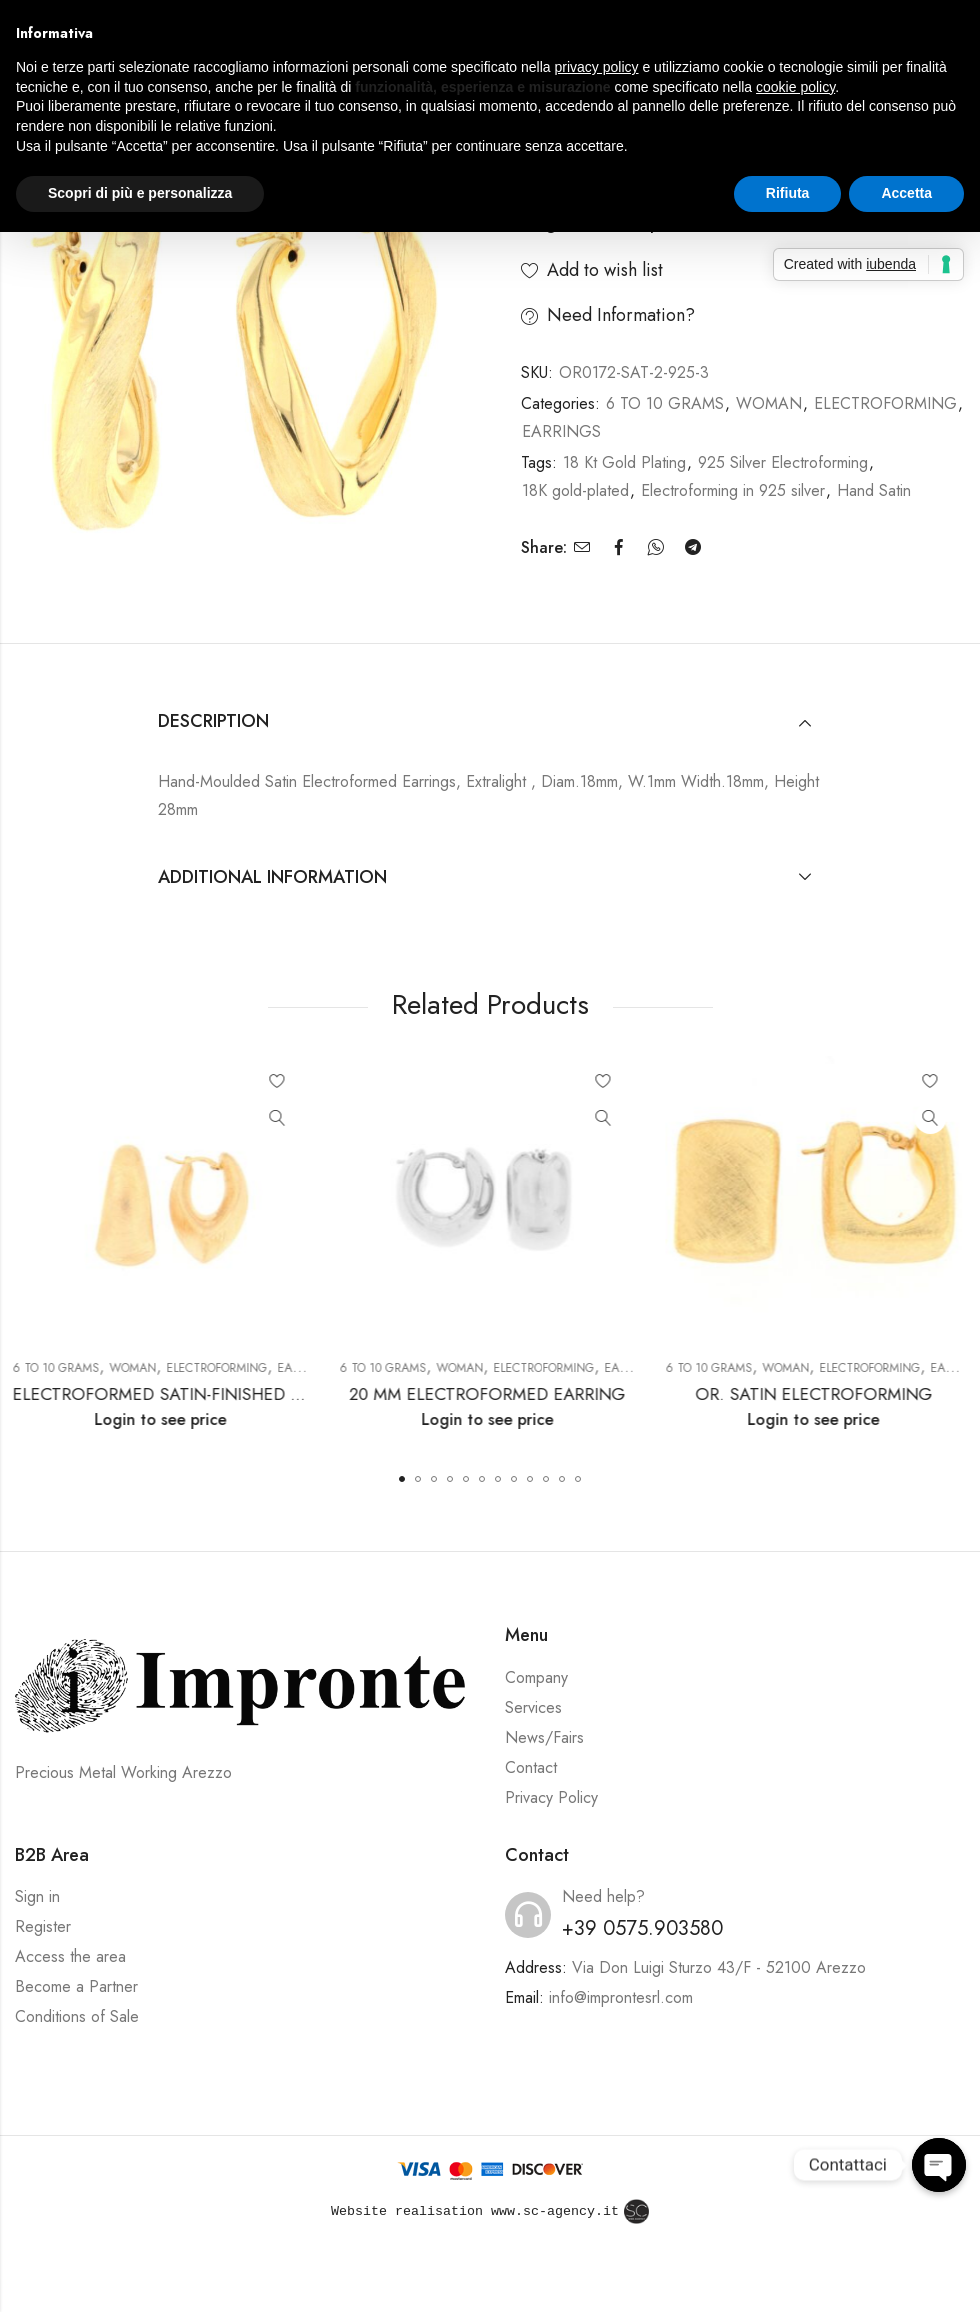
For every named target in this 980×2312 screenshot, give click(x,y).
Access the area (70, 1956)
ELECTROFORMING (885, 403)
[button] (402, 1479)
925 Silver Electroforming (783, 462)
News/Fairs (544, 1737)
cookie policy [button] (795, 87)
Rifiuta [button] (788, 193)
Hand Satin (874, 490)
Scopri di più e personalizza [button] (140, 193)
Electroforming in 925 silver (733, 490)
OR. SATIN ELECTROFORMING (816, 1394)
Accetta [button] (906, 193)
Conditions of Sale (77, 2016)
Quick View (280, 1118)
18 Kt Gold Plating (624, 462)
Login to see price (163, 1419)
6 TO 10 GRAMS (665, 403)
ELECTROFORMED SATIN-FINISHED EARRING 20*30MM (231, 1394)
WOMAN (769, 403)
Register (43, 1926)
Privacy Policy (551, 1797)
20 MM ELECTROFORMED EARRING (490, 1394)
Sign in (37, 1896)
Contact (531, 1767)
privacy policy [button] (597, 67)
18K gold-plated (575, 490)
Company (536, 1677)
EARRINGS (561, 431)
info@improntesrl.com (621, 1997)
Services (533, 1707)
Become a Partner (76, 1986)
